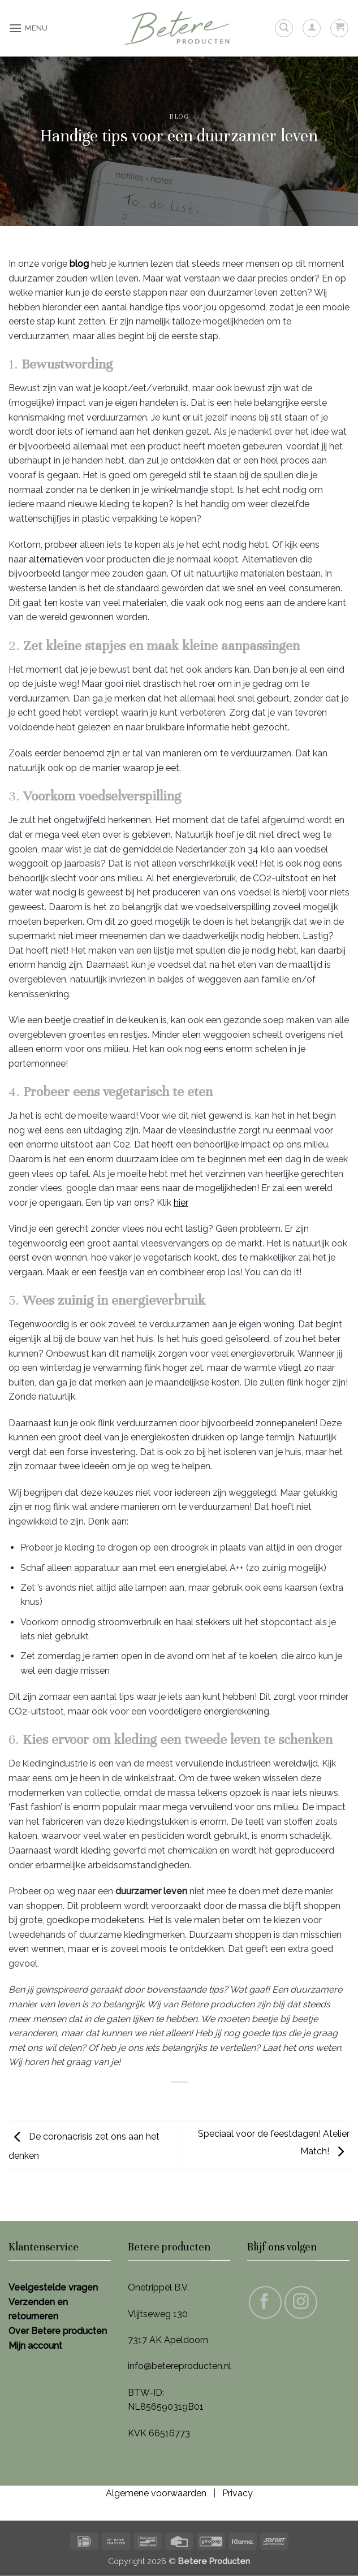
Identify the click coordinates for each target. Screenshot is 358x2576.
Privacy (237, 2493)
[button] (28, 28)
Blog (179, 116)
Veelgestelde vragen (53, 2287)
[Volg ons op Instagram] (300, 2302)
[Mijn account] (312, 28)
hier (181, 1202)
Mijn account (35, 2345)
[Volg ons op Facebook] (265, 2302)
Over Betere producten (57, 2331)
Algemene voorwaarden (156, 2493)
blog (79, 263)
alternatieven (56, 559)
